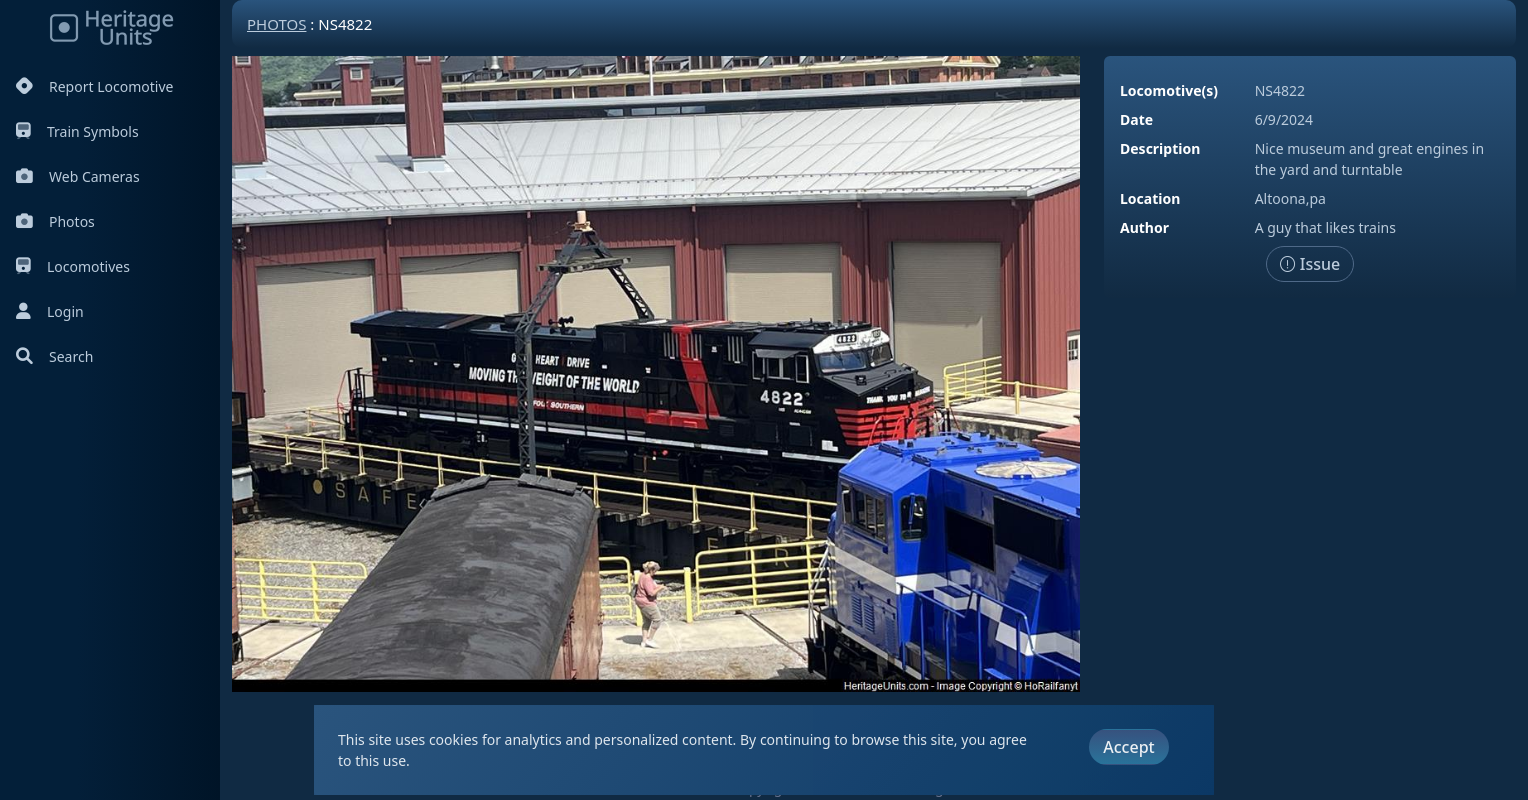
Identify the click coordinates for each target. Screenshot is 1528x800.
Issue (1310, 264)
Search (54, 356)
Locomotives (73, 266)
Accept (1128, 747)
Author (1144, 227)
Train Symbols (77, 131)
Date (1136, 119)
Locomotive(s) (1169, 90)
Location (1150, 198)
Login (50, 311)
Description (1160, 148)
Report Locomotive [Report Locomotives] (94, 86)
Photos (55, 221)
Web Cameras (78, 176)
